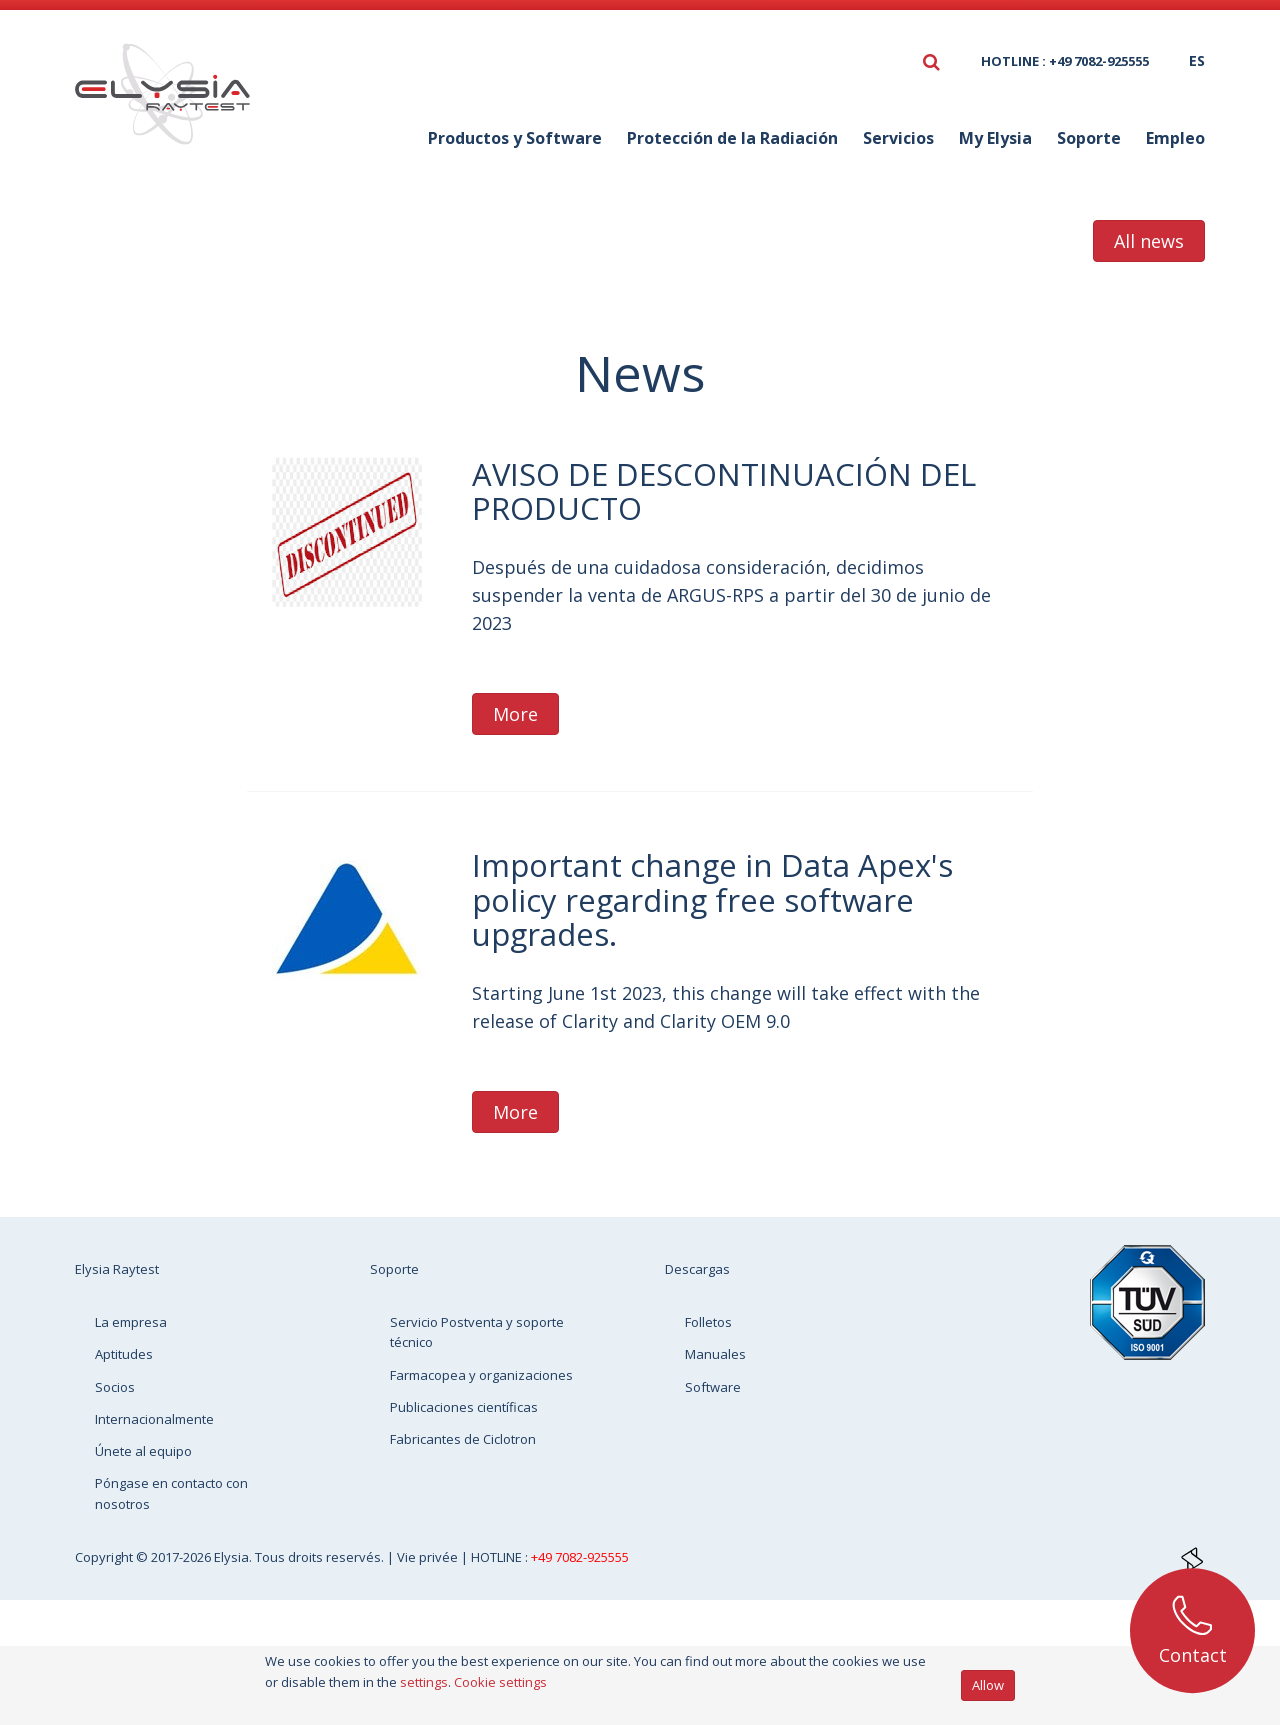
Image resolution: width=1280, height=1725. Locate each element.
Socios (115, 1387)
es (1197, 60)
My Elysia (995, 138)
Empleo (1175, 138)
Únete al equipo (143, 1451)
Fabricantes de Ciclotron (463, 1439)
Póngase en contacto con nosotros (171, 1493)
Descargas (697, 1269)
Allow (988, 1685)
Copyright (105, 1557)
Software (713, 1387)
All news (1149, 241)
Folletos (708, 1322)
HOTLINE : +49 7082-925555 (1065, 61)
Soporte (1089, 138)
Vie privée (429, 1557)
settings (424, 1682)
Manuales (715, 1354)
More (515, 714)
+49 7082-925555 (580, 1557)
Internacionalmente (154, 1419)
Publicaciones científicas (464, 1407)
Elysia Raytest (117, 1269)
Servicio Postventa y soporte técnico (477, 1332)
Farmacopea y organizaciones (481, 1375)
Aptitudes (124, 1354)
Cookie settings (500, 1682)
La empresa (131, 1322)
